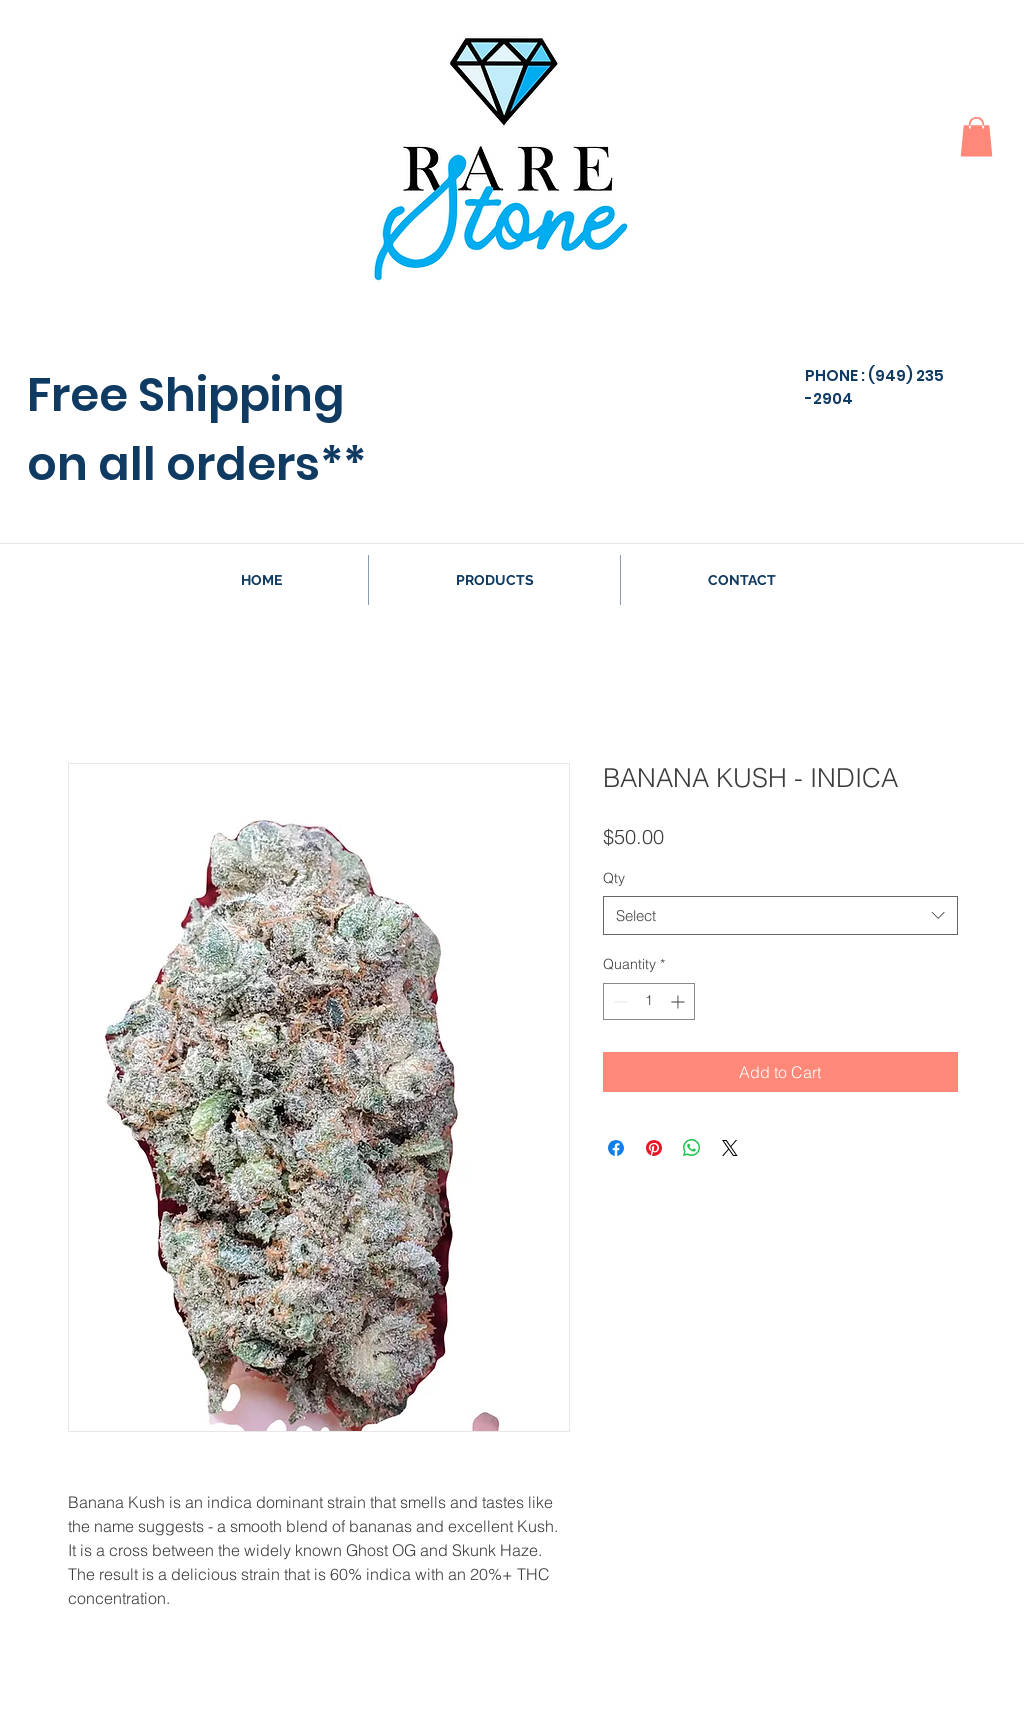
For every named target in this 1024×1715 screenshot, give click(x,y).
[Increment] (679, 1001)
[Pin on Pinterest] (654, 1148)
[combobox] (780, 915)
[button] (976, 136)
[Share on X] (730, 1148)
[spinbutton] (649, 1001)
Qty (614, 878)
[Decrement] (618, 1001)
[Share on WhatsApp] (692, 1148)
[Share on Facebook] (616, 1148)
